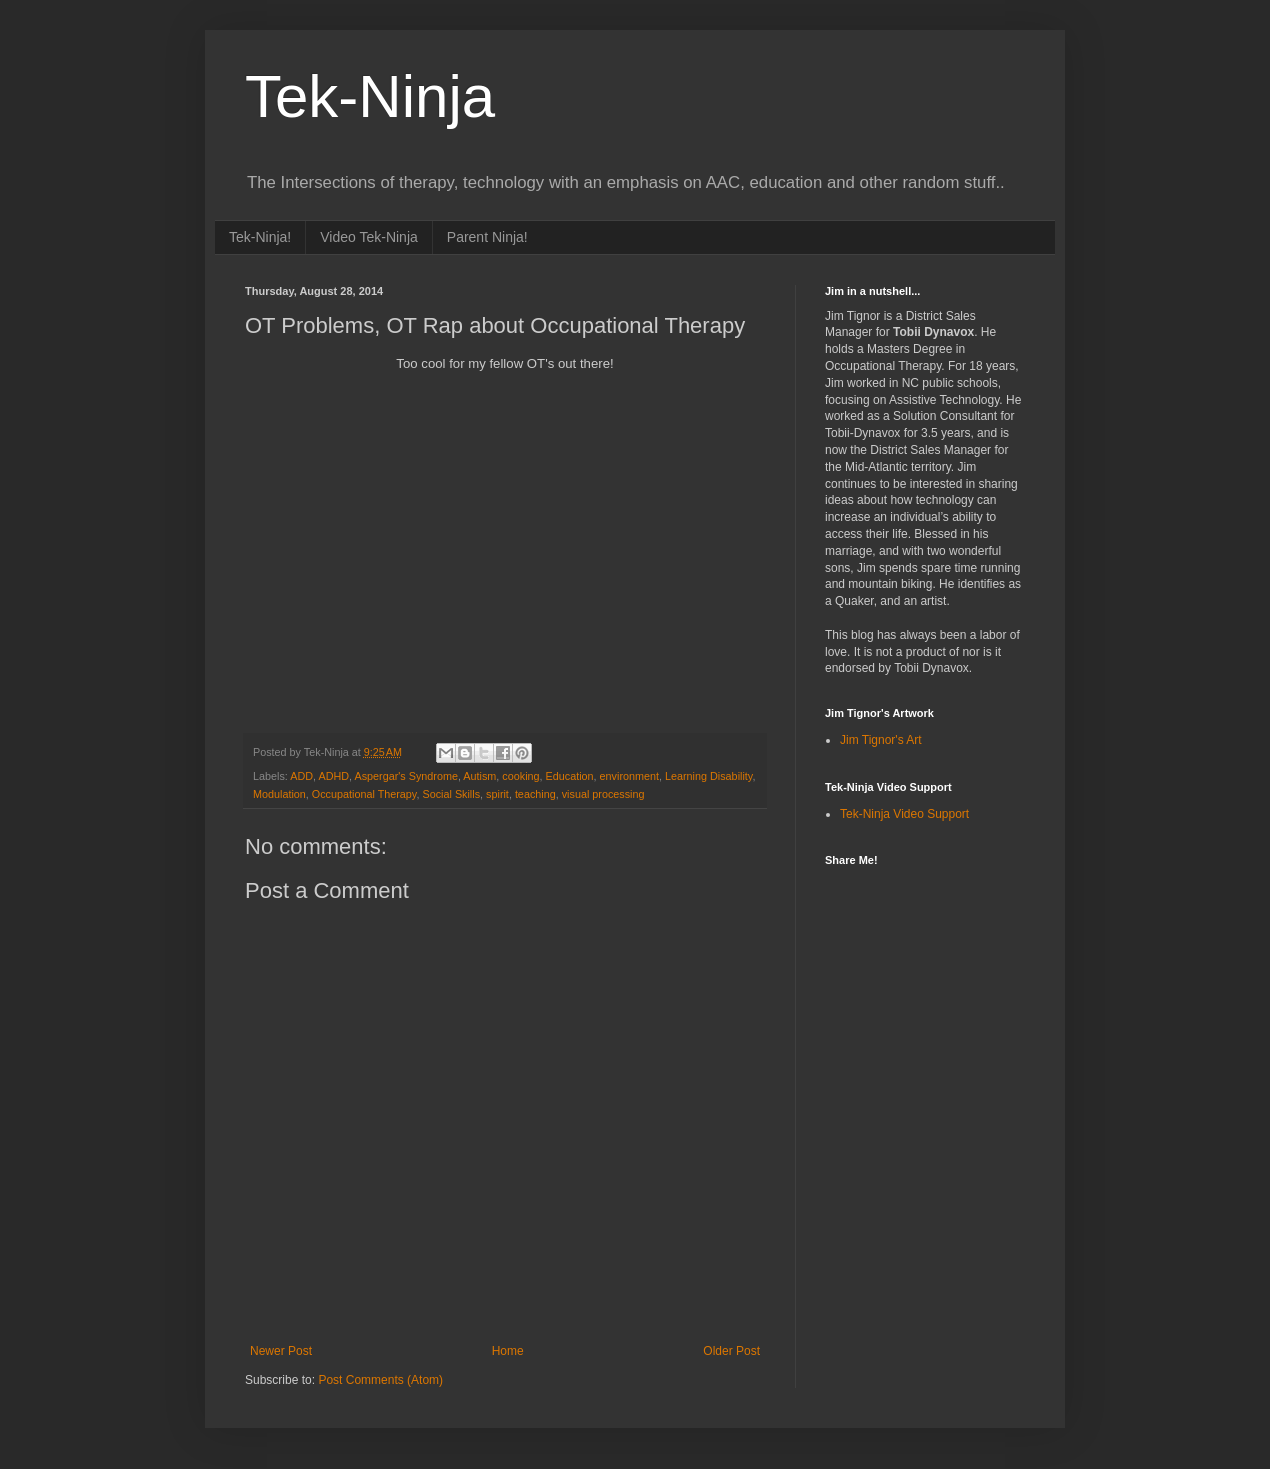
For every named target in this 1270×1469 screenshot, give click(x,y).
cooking (520, 776)
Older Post (731, 1351)
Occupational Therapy (364, 794)
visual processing (603, 794)
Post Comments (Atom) (380, 1380)
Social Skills (451, 794)
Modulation (279, 794)
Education (570, 776)
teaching (535, 794)
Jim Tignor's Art (881, 740)
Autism (479, 776)
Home (508, 1351)
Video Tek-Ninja (369, 237)
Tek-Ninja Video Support (904, 814)
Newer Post (281, 1351)
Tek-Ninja (370, 96)
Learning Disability (708, 776)
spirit (497, 794)
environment (629, 776)
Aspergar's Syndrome (405, 776)
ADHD (333, 776)
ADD (301, 776)
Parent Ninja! (487, 237)
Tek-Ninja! (260, 237)
